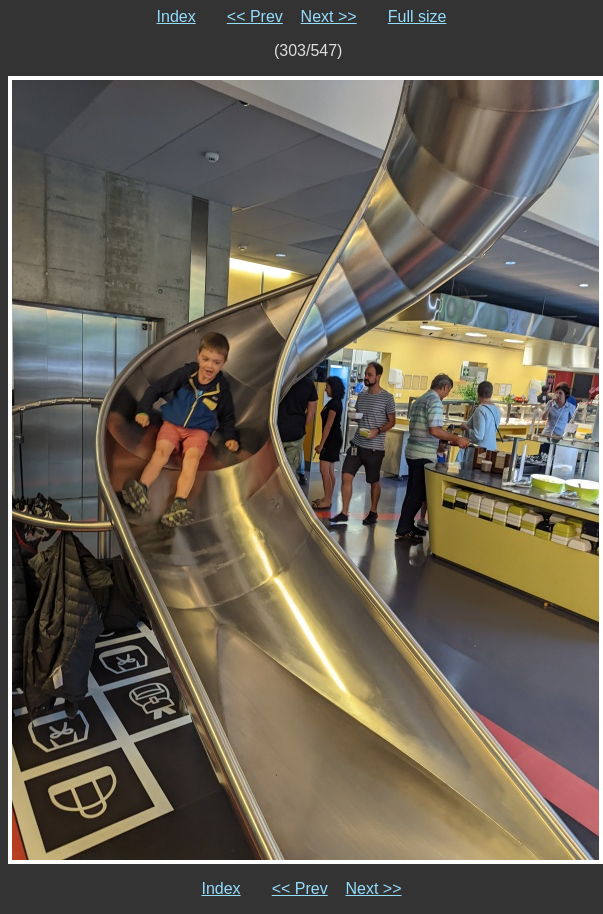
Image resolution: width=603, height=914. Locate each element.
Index (176, 16)
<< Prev (255, 16)
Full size (417, 16)
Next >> (329, 16)
